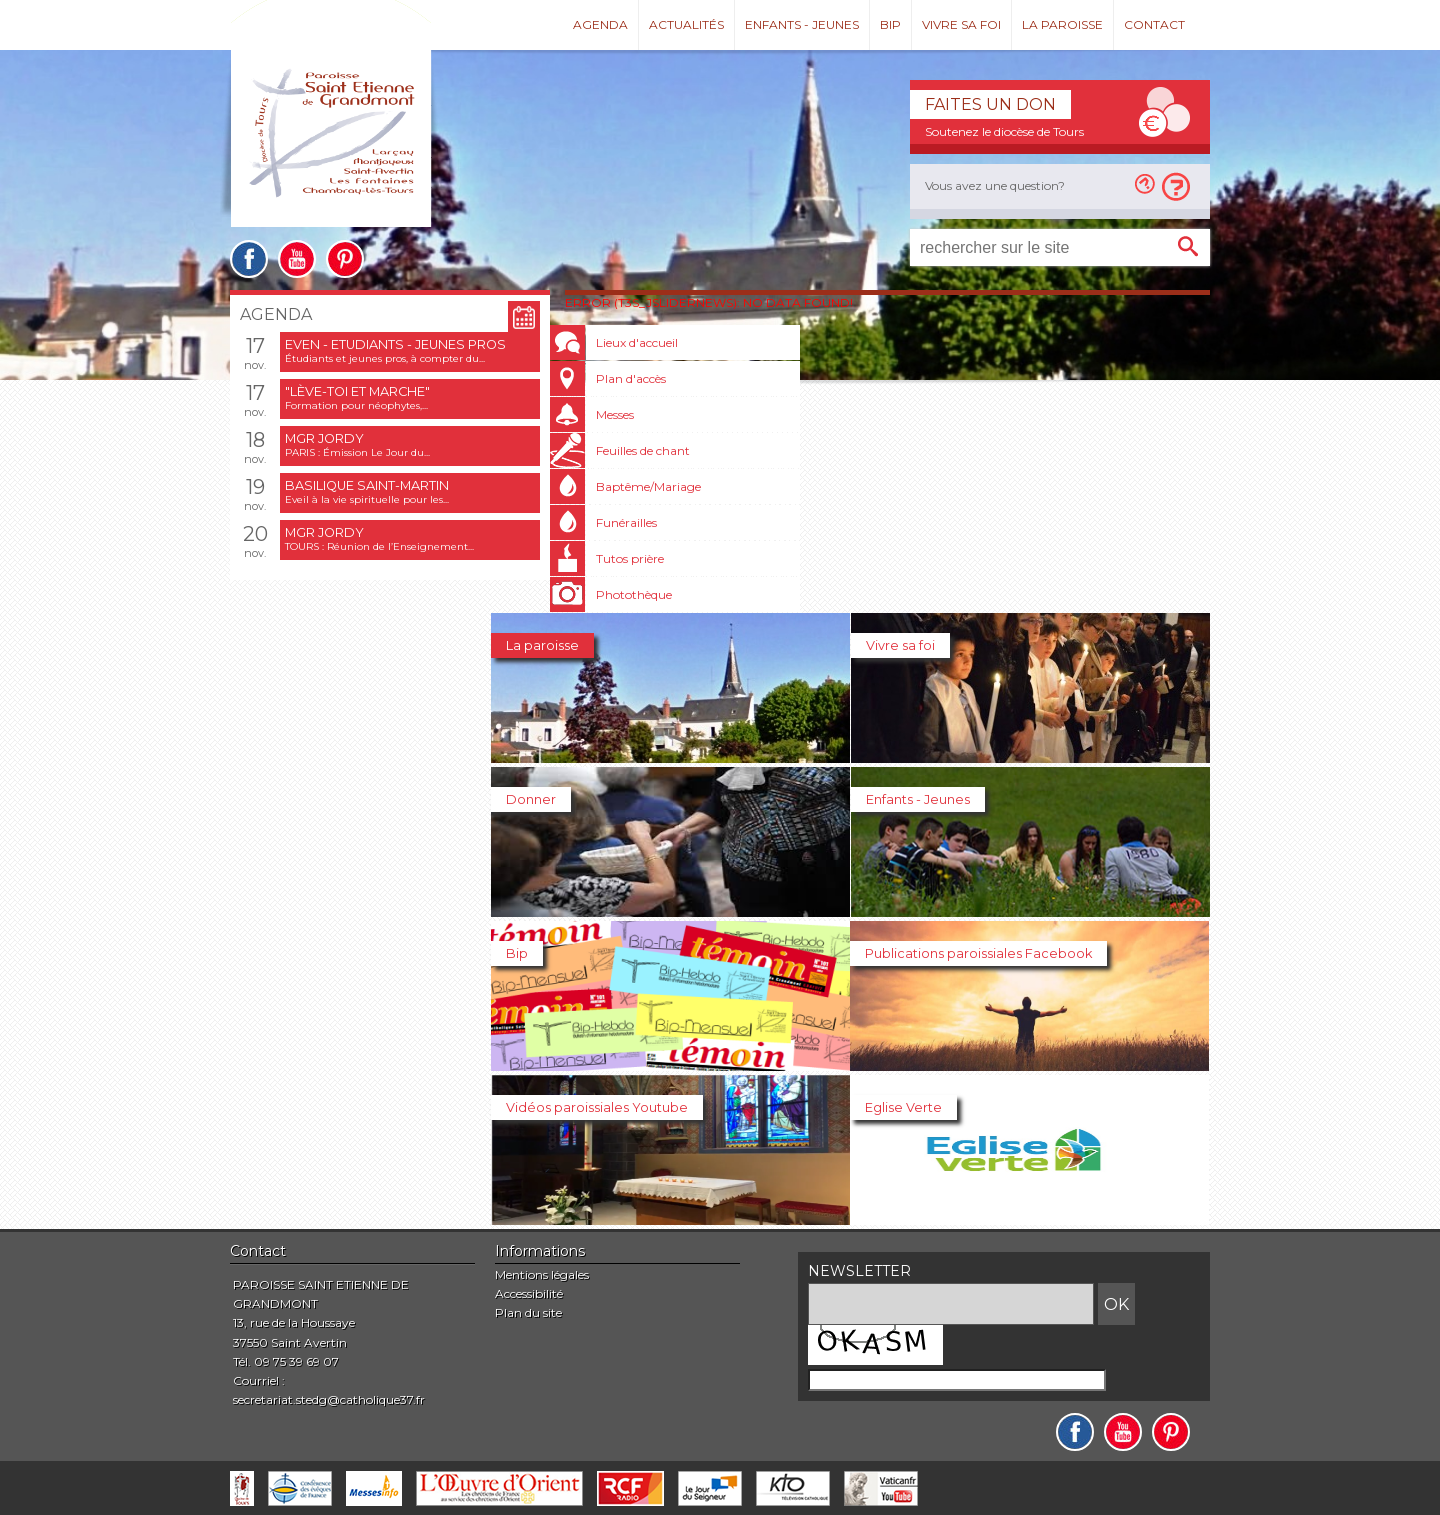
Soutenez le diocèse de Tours (1004, 131)
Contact (1154, 24)
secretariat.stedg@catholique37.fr (329, 1399)
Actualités (686, 24)
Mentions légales (542, 1274)
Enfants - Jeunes (802, 24)
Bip (890, 24)
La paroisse (1062, 24)
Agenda (600, 24)
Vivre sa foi (961, 24)
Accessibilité (529, 1293)
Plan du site (528, 1312)
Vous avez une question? (995, 185)
